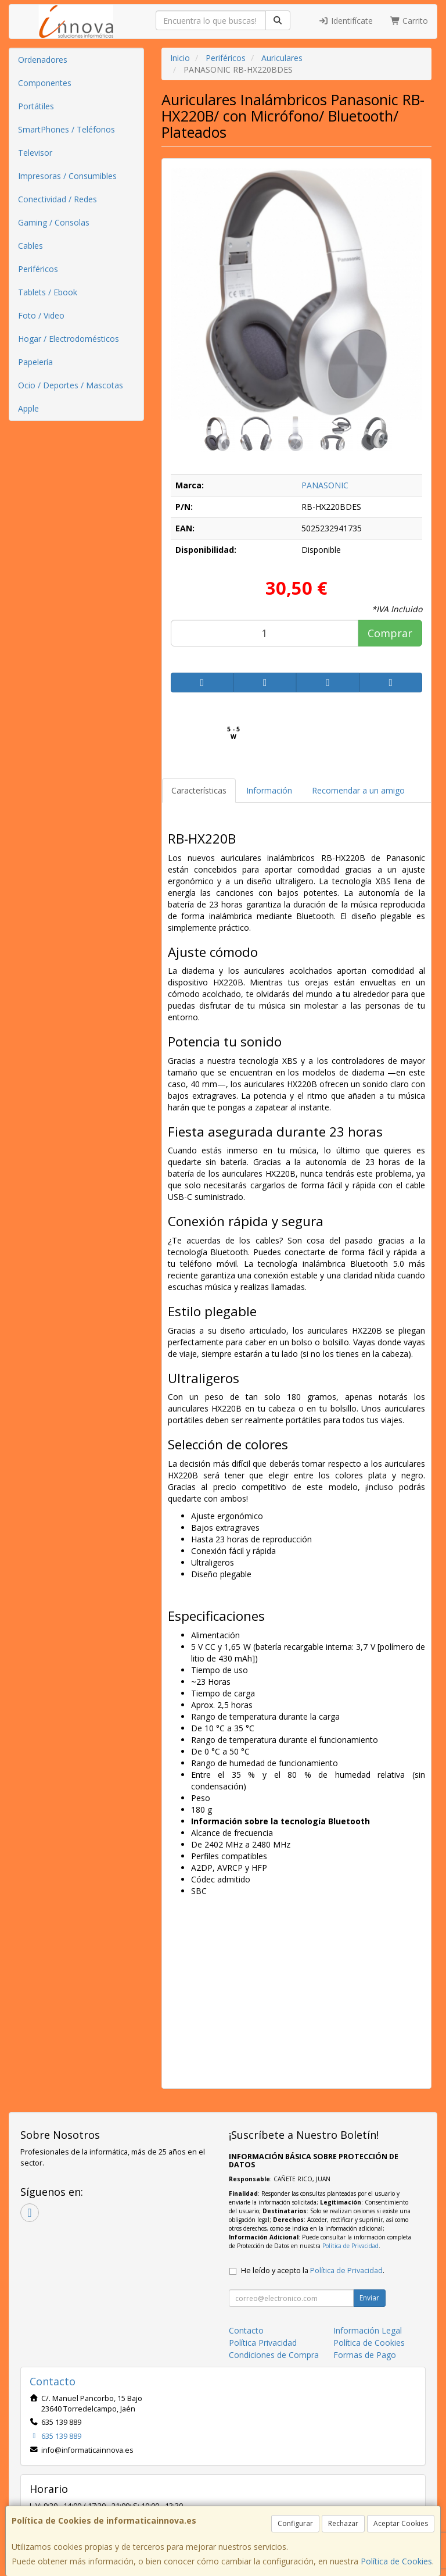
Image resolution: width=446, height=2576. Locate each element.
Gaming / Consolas (53, 222)
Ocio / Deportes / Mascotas (70, 385)
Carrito (409, 20)
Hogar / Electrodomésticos (68, 338)
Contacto (246, 2330)
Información (269, 790)
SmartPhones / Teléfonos (66, 129)
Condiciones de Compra (274, 2354)
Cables (30, 245)
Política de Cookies (396, 2561)
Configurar (295, 2523)
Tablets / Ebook (47, 292)
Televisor (35, 152)
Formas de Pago (364, 2354)
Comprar (390, 633)
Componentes (44, 82)
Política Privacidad (263, 2342)
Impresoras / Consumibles (67, 175)
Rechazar (343, 2523)
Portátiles (36, 106)
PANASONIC (324, 485)
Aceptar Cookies (400, 2523)
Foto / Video (41, 315)
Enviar (369, 2298)
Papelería (35, 361)
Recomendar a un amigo (358, 790)
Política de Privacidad (350, 2246)
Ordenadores (42, 59)
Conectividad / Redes (57, 199)
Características (198, 790)
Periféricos (38, 268)
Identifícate (345, 20)
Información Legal (367, 2330)
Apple (28, 408)
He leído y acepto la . (312, 2270)
